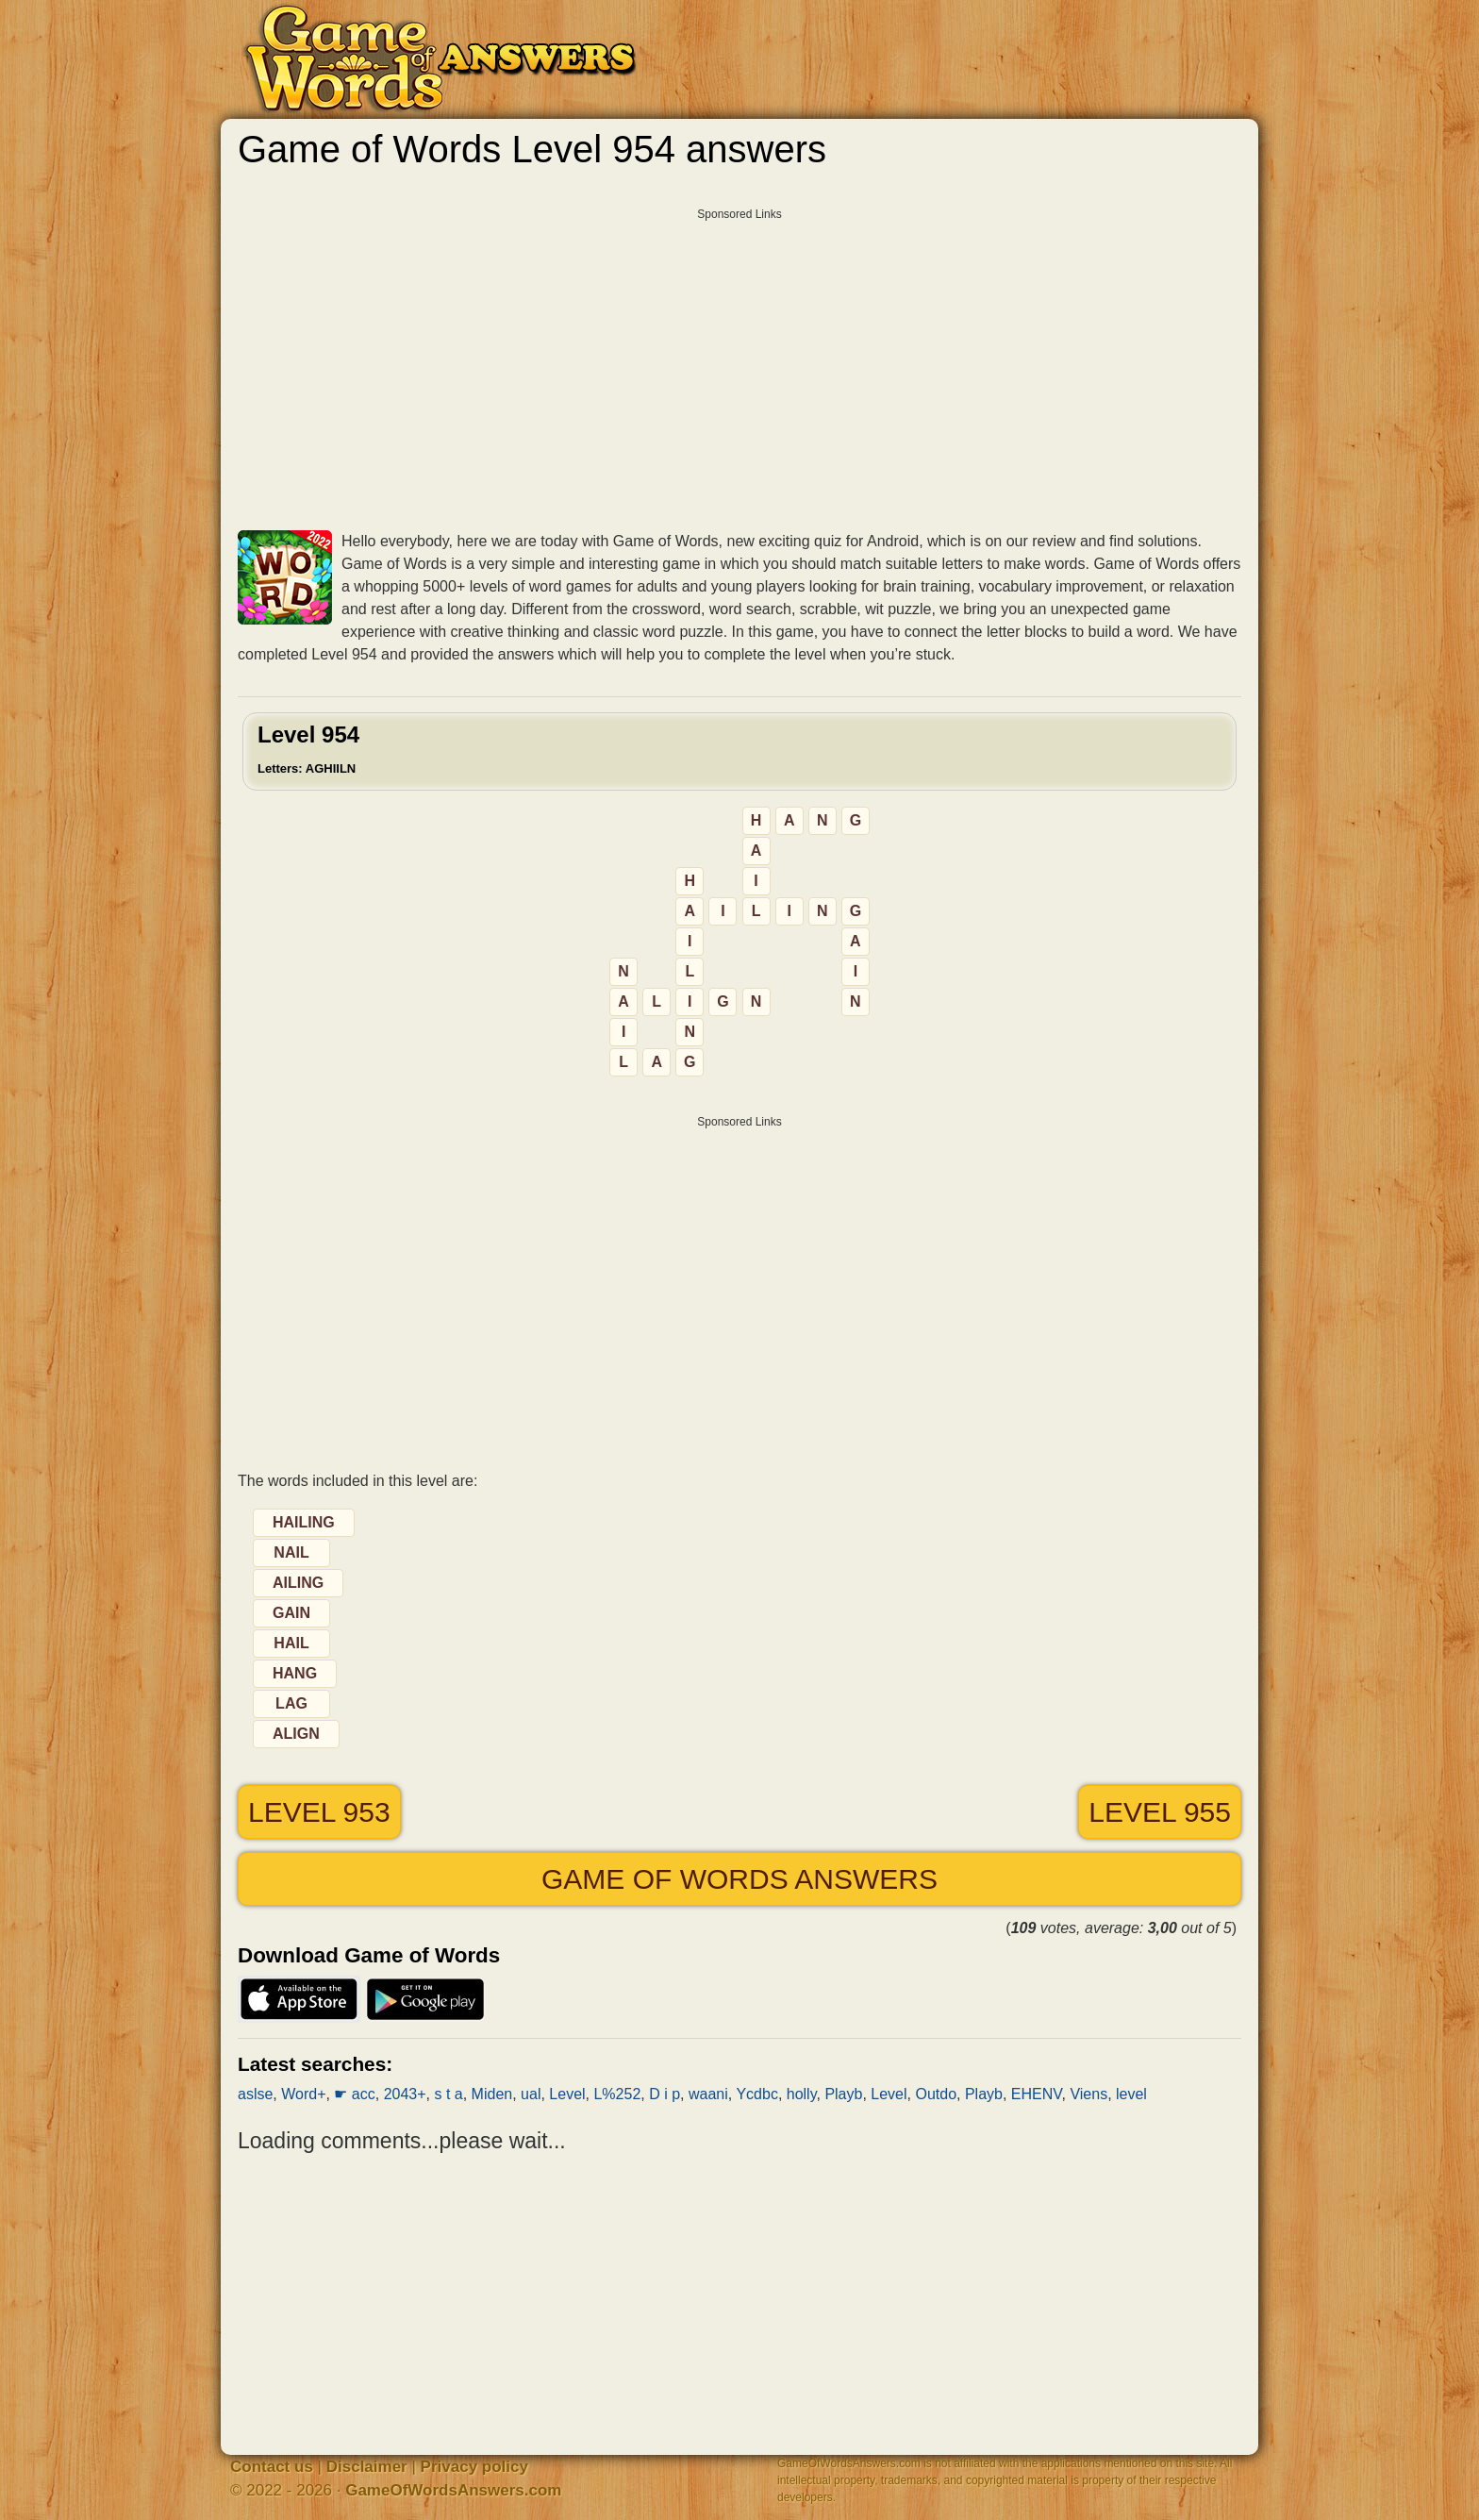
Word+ (303, 2094)
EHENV (1036, 2094)
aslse (255, 2094)
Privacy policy (474, 2467)
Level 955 (1159, 1811)
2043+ (405, 2094)
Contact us (271, 2467)
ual (530, 2094)
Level (567, 2094)
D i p (664, 2094)
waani (708, 2094)
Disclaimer (366, 2467)
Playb (843, 2094)
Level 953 (319, 1811)
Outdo (935, 2094)
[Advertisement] (739, 362)
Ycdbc (756, 2094)
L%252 (616, 2094)
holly (802, 2094)
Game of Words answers (739, 1878)
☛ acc (354, 2094)
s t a (448, 2094)
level (1131, 2094)
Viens (1088, 2094)
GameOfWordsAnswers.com (453, 2490)
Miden (492, 2094)
